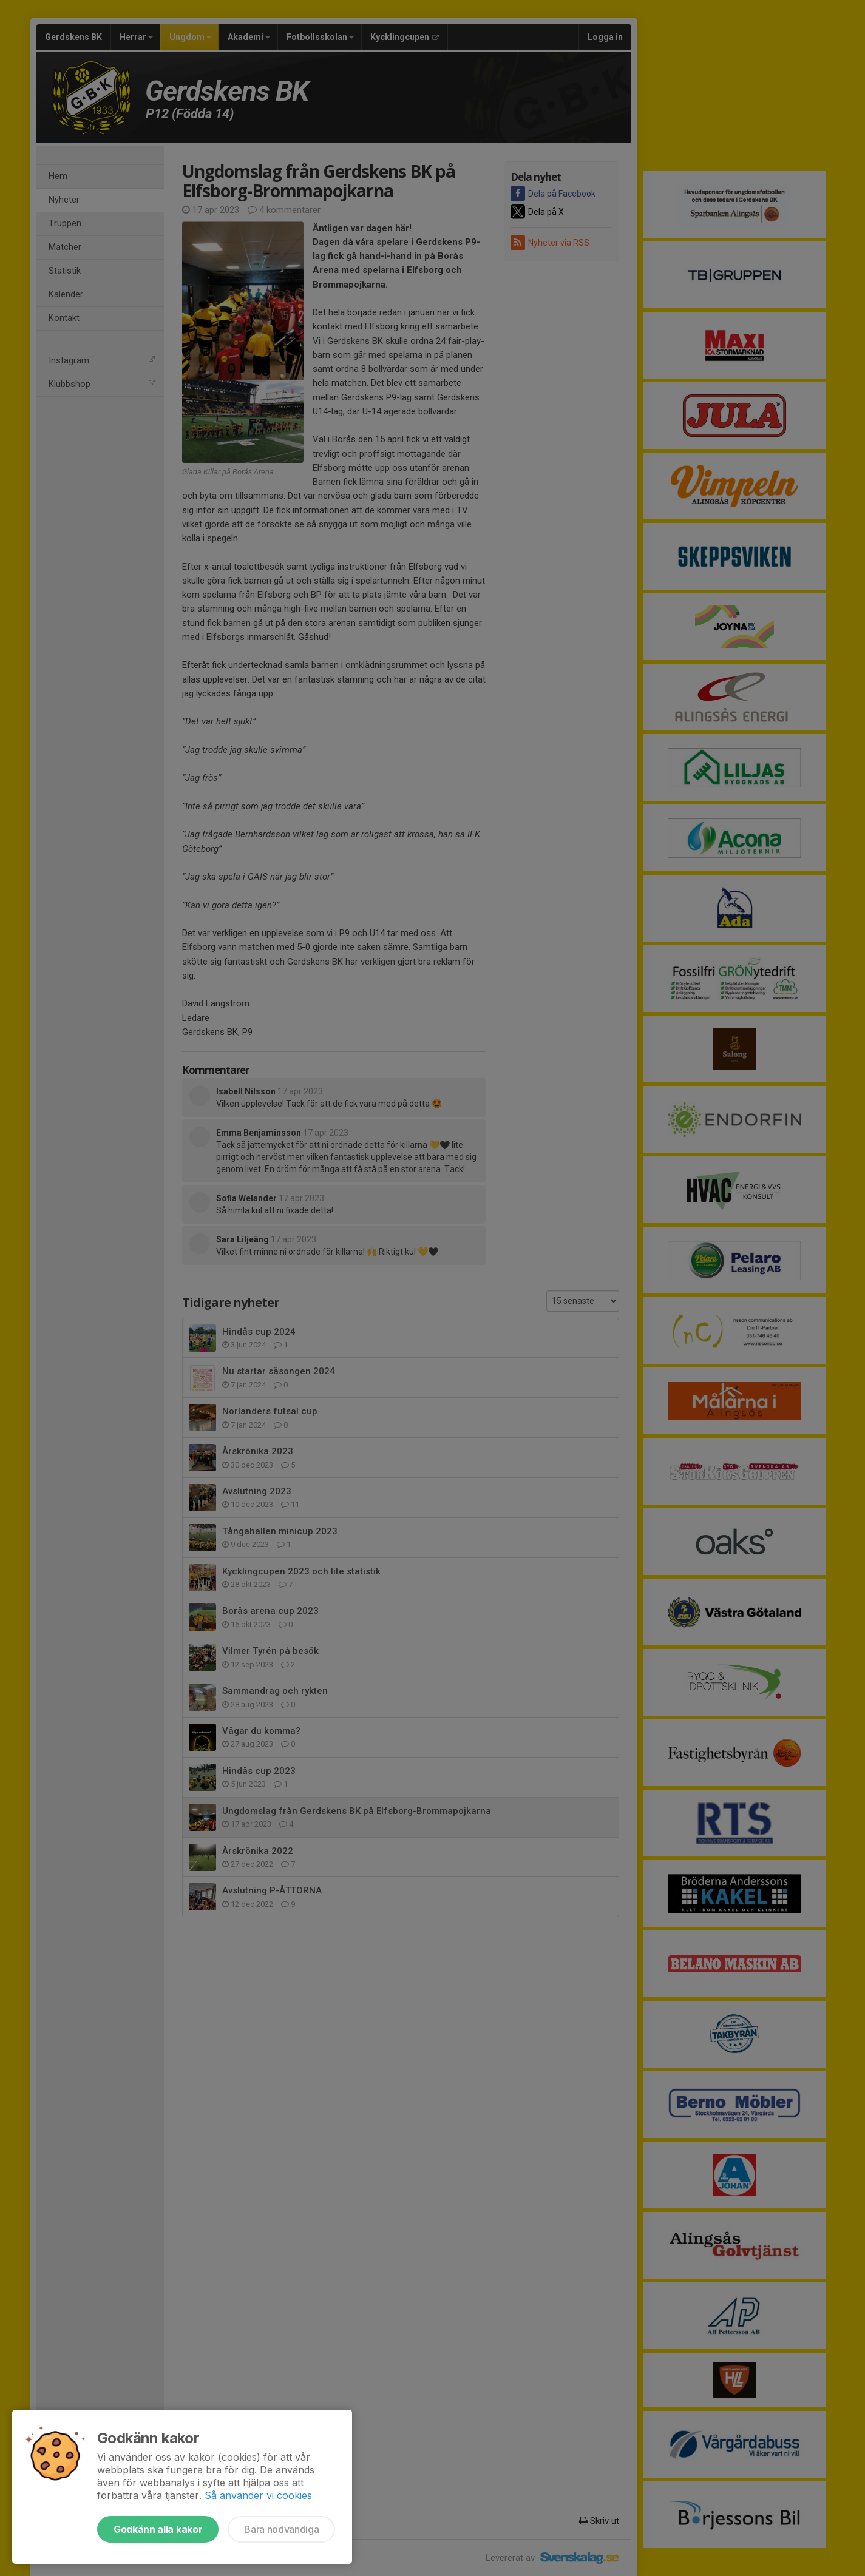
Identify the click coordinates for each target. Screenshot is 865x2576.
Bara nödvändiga (281, 2529)
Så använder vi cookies (258, 2495)
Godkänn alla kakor (158, 2529)
